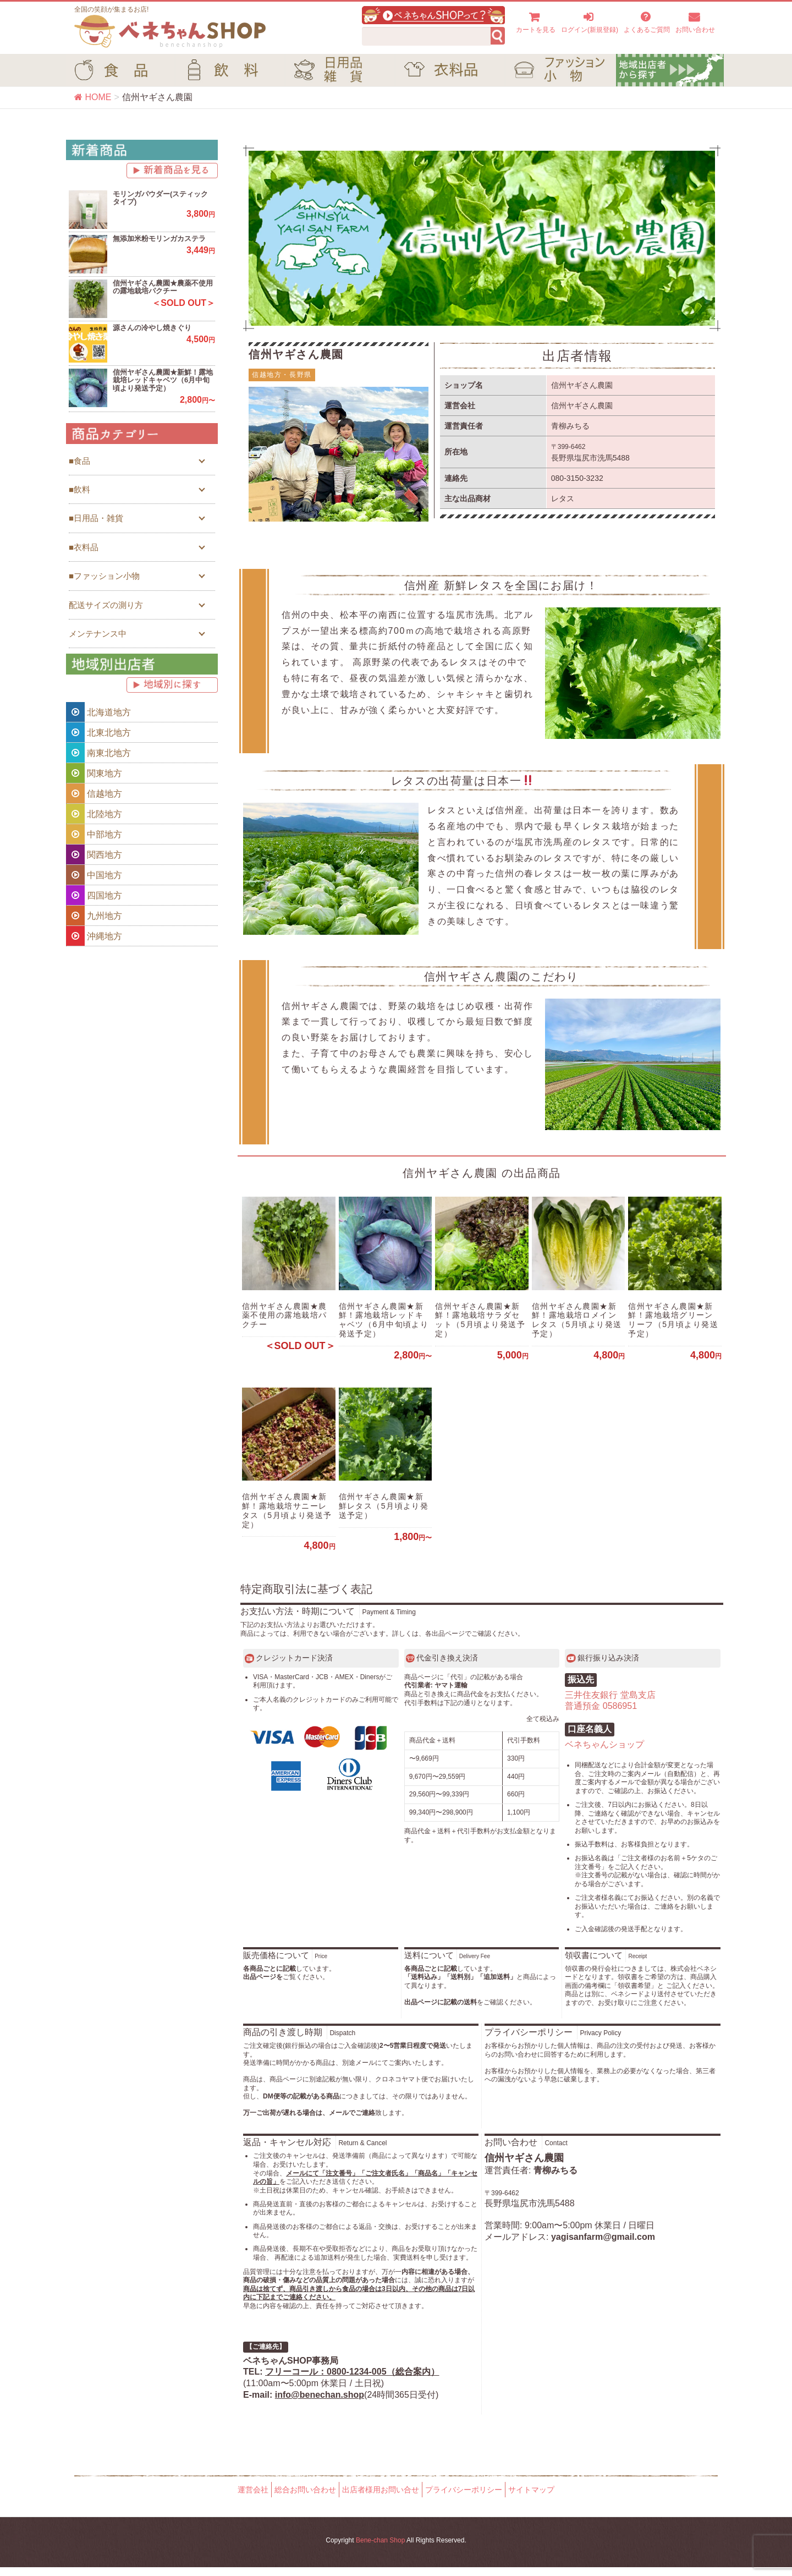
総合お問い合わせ (305, 2499)
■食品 (79, 460)
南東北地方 (98, 753)
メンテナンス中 (98, 633)
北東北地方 (98, 732)
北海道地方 (98, 712)
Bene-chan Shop (380, 2549)
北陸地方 (94, 814)
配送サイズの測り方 (106, 605)
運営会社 (253, 2499)
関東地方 (94, 773)
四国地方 (94, 895)
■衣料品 (83, 547)
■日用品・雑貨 (96, 518)
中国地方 (94, 875)
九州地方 (94, 915)
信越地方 (94, 793)
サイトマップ (531, 2499)
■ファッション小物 (104, 575)
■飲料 (79, 489)
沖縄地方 (94, 936)
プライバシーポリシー (463, 2499)
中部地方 (94, 834)
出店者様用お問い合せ (380, 2499)
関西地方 (94, 854)
